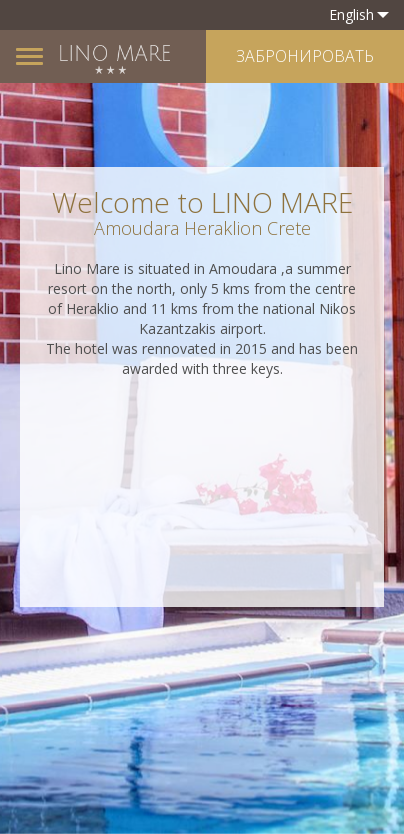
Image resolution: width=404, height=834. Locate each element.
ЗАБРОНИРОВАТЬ (305, 56)
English (359, 14)
